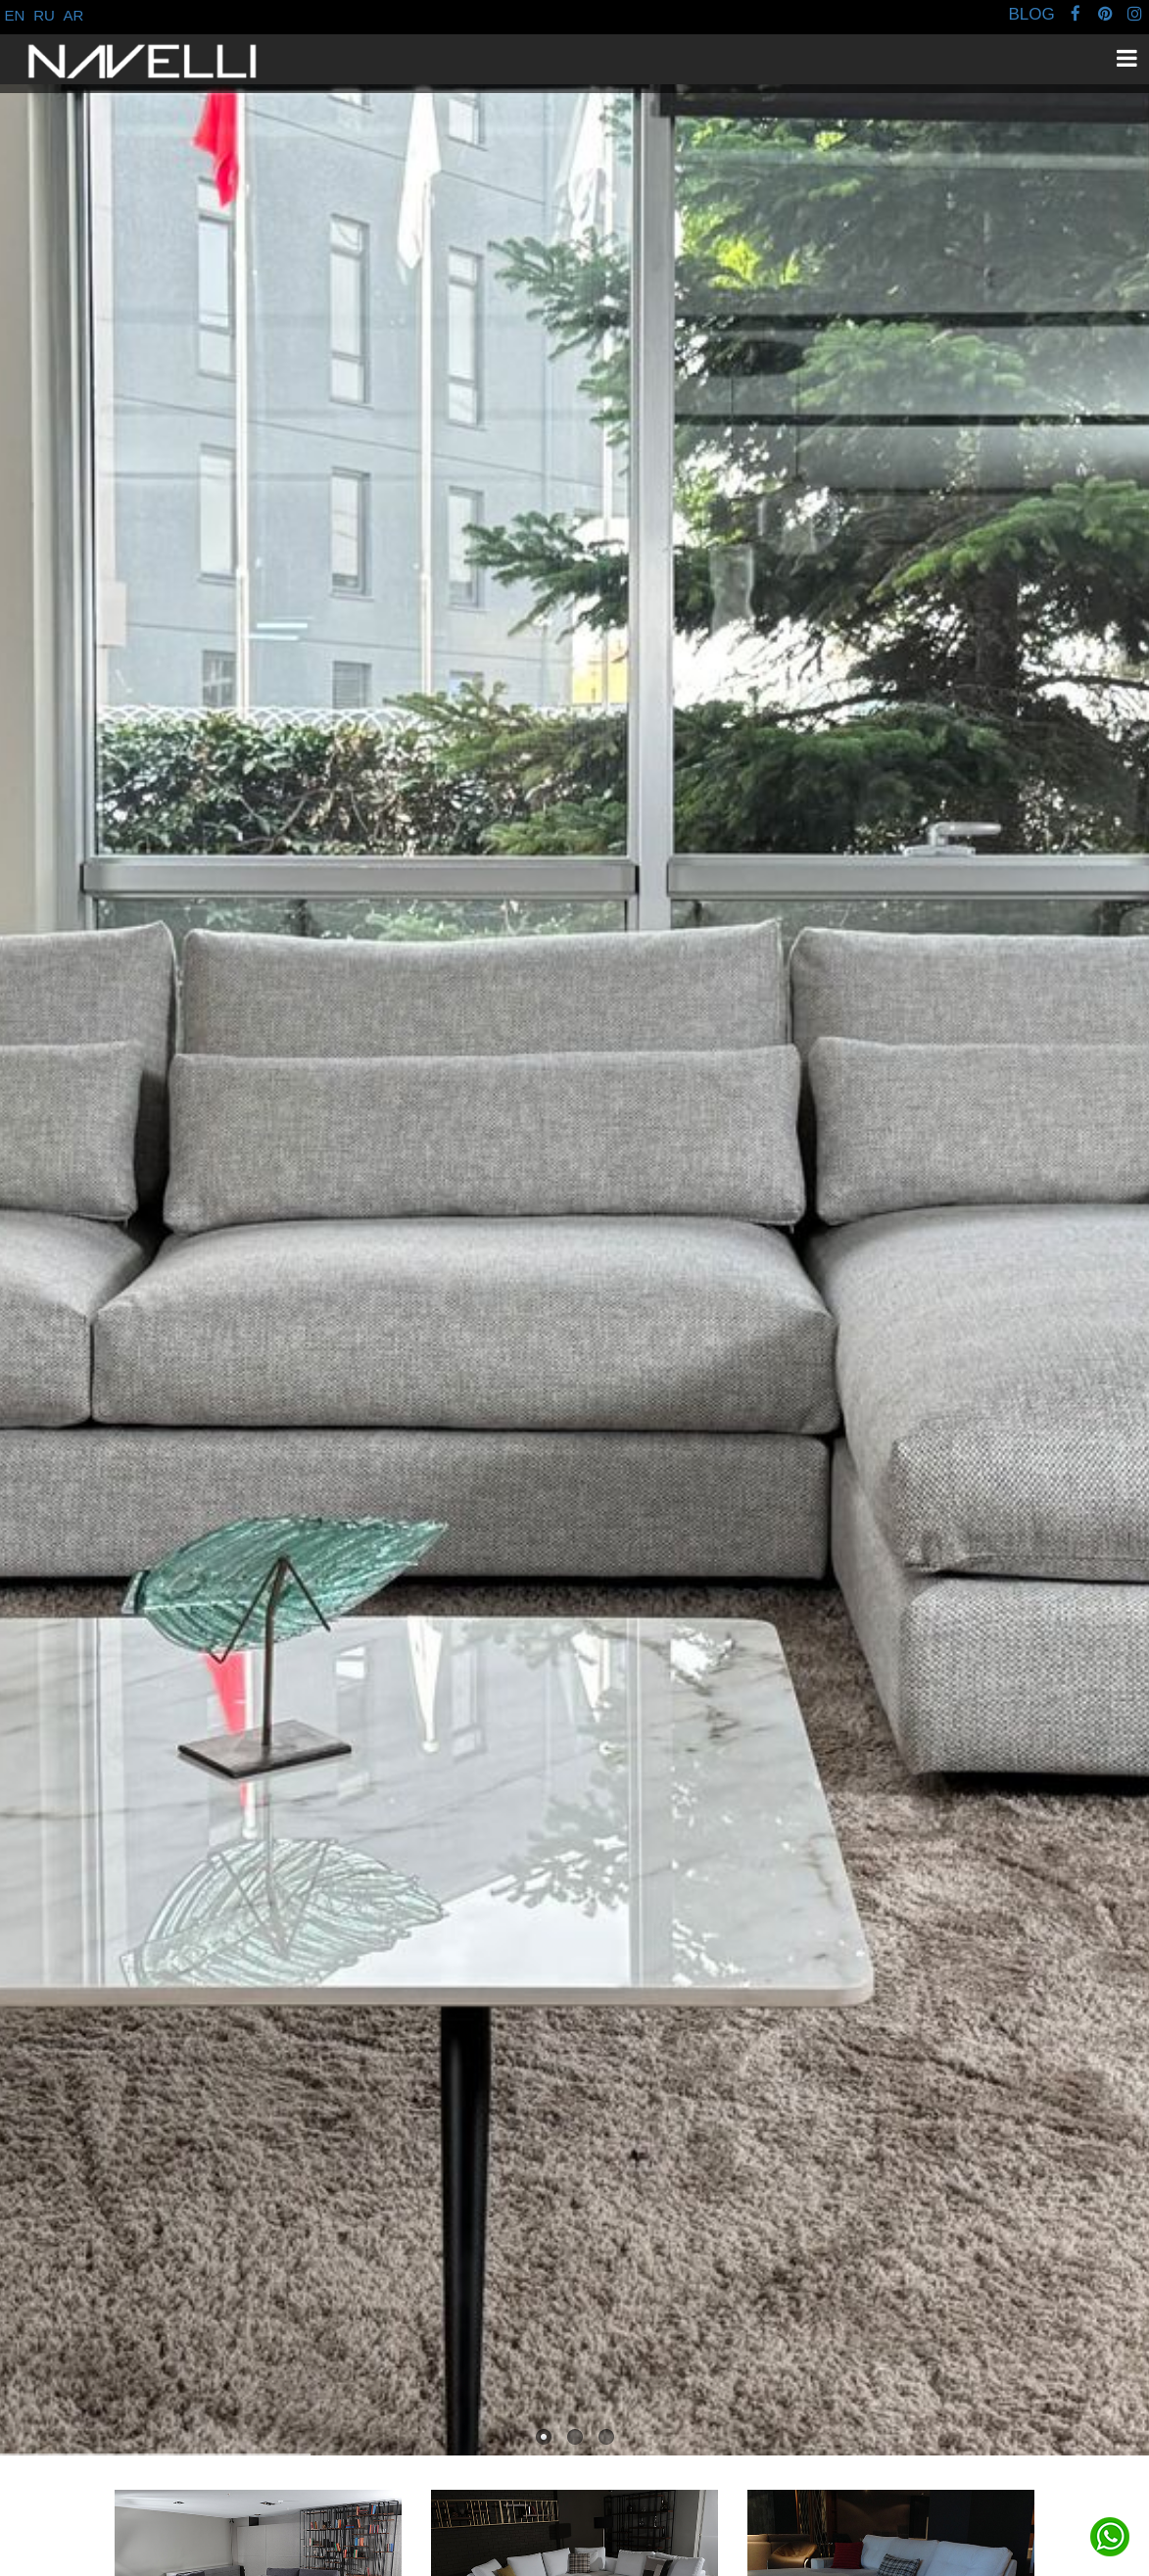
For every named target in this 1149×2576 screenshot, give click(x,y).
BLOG (1031, 14)
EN (15, 15)
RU (44, 15)
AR (74, 15)
